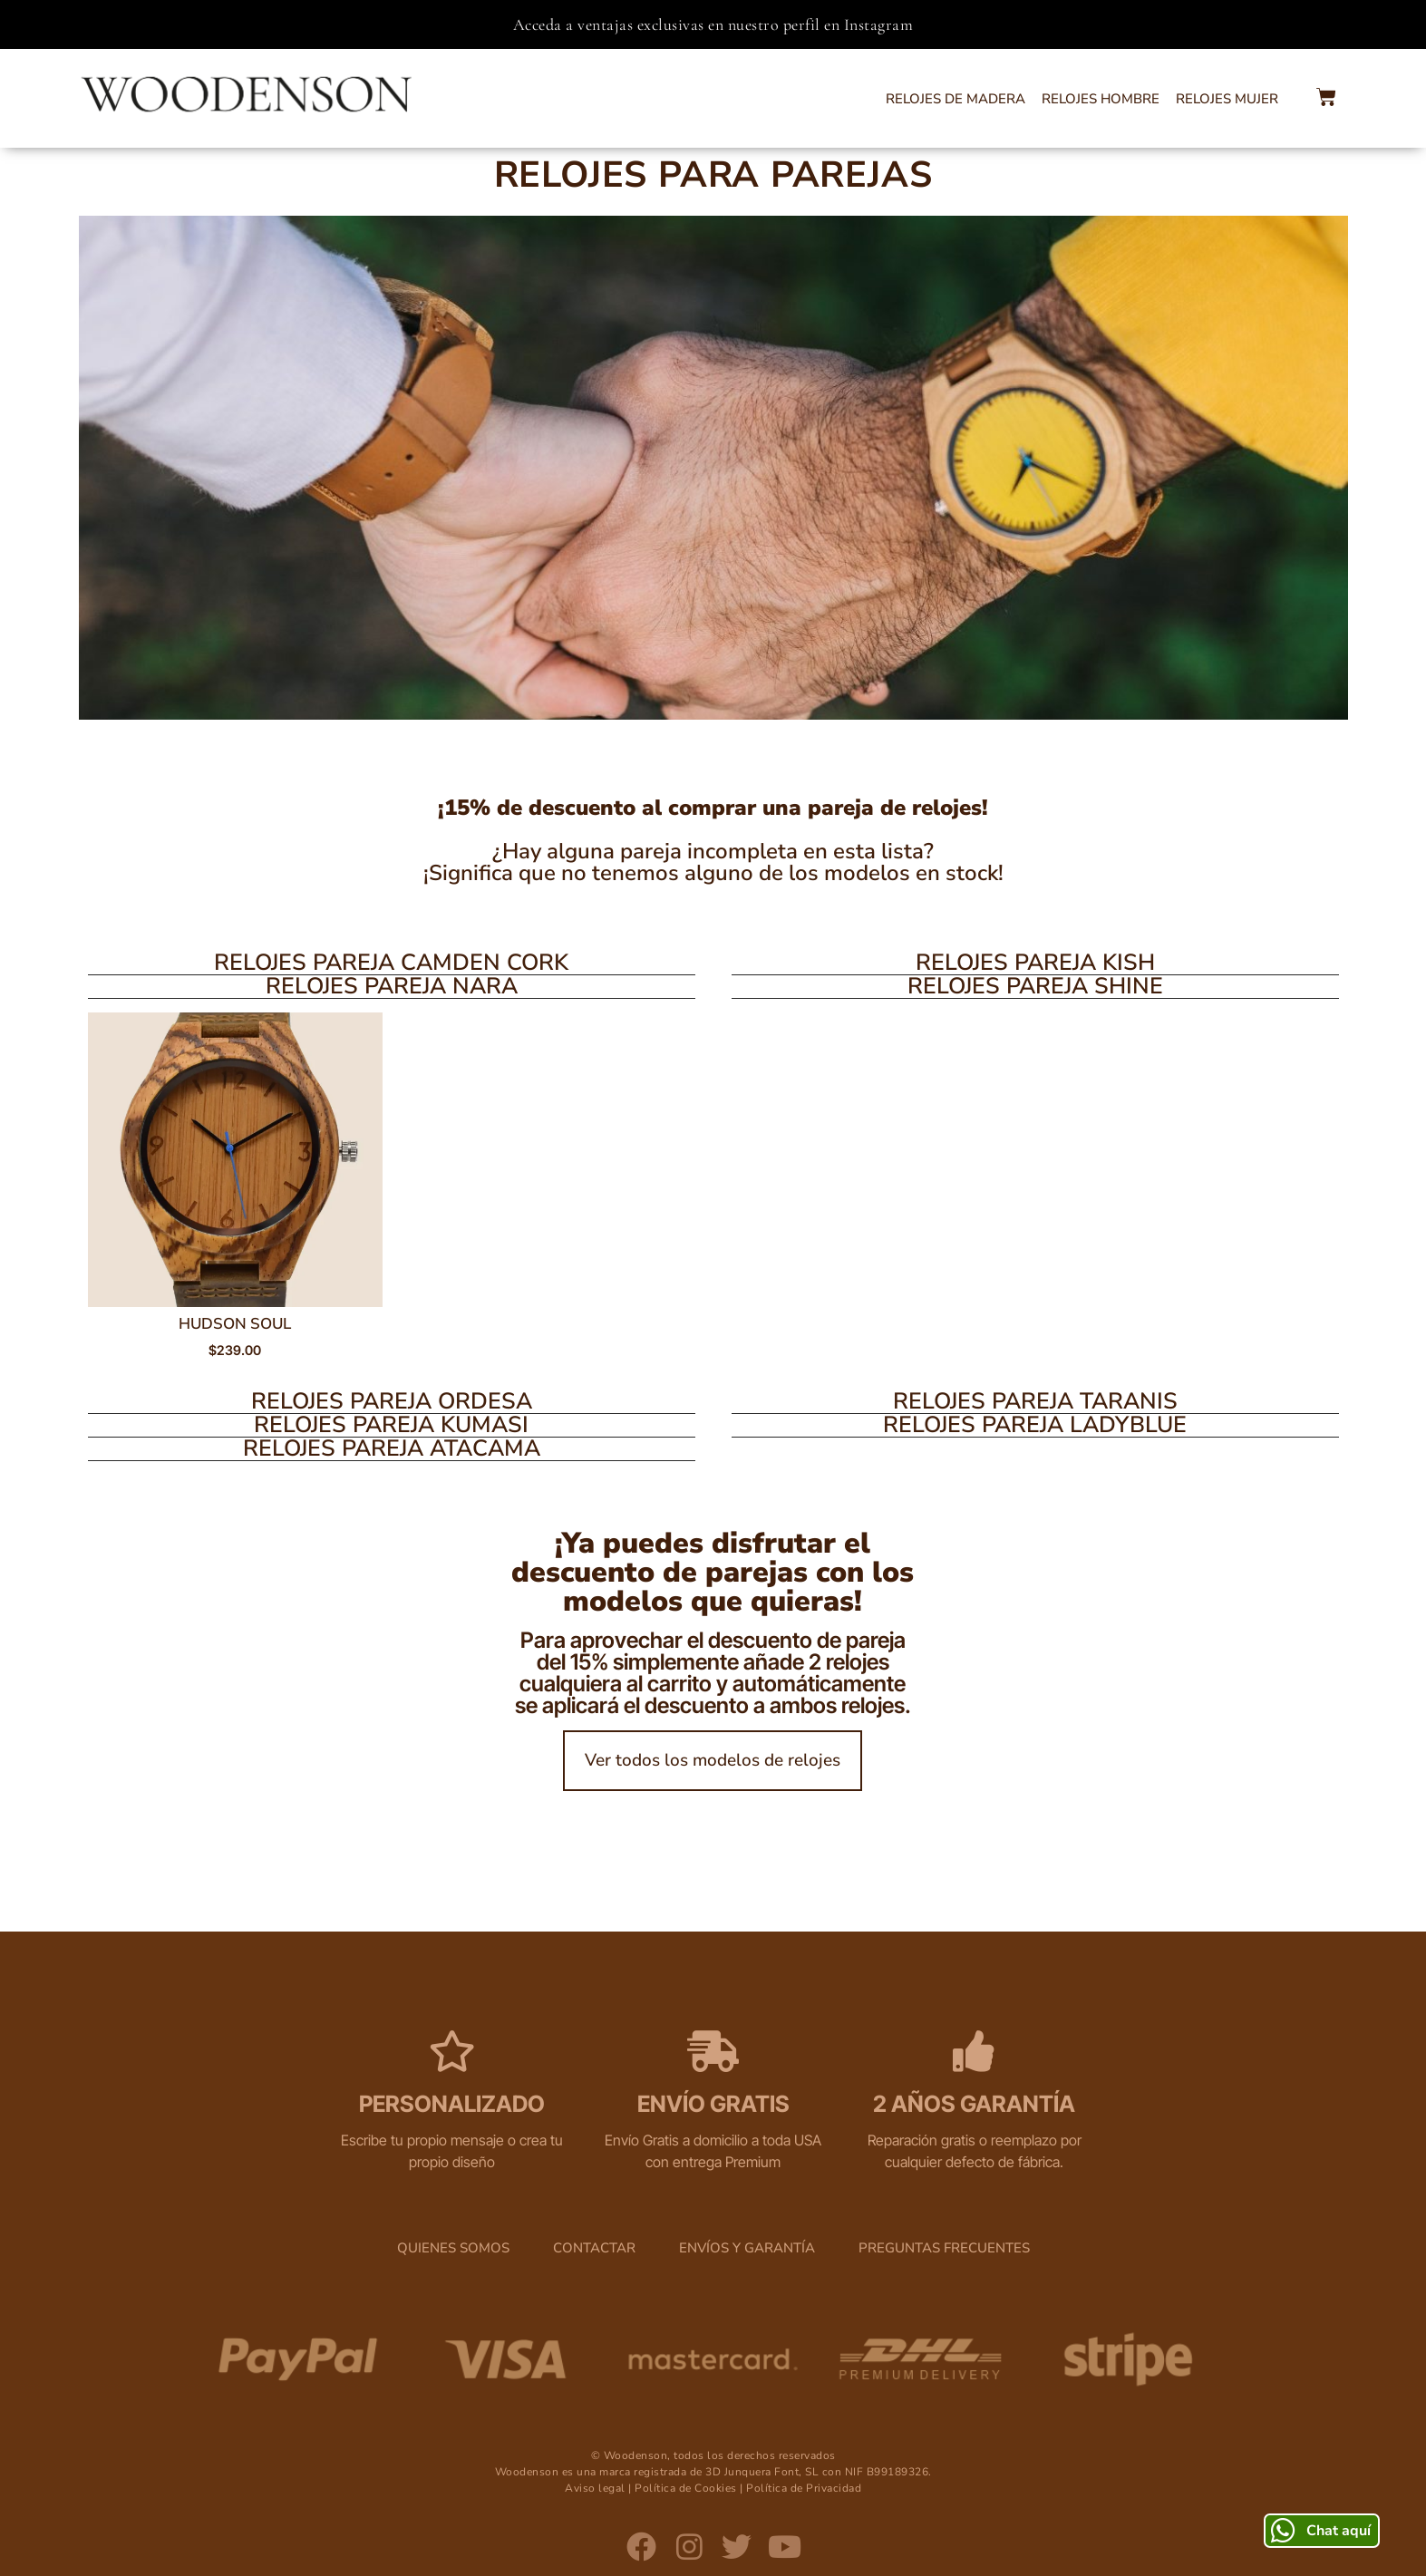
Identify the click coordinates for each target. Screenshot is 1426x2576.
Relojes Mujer (1227, 99)
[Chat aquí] (1282, 2529)
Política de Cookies (686, 2492)
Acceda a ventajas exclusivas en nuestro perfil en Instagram (713, 24)
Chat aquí (1338, 2530)
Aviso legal (595, 2492)
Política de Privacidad (803, 2492)
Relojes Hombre (1100, 99)
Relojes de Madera (955, 99)
